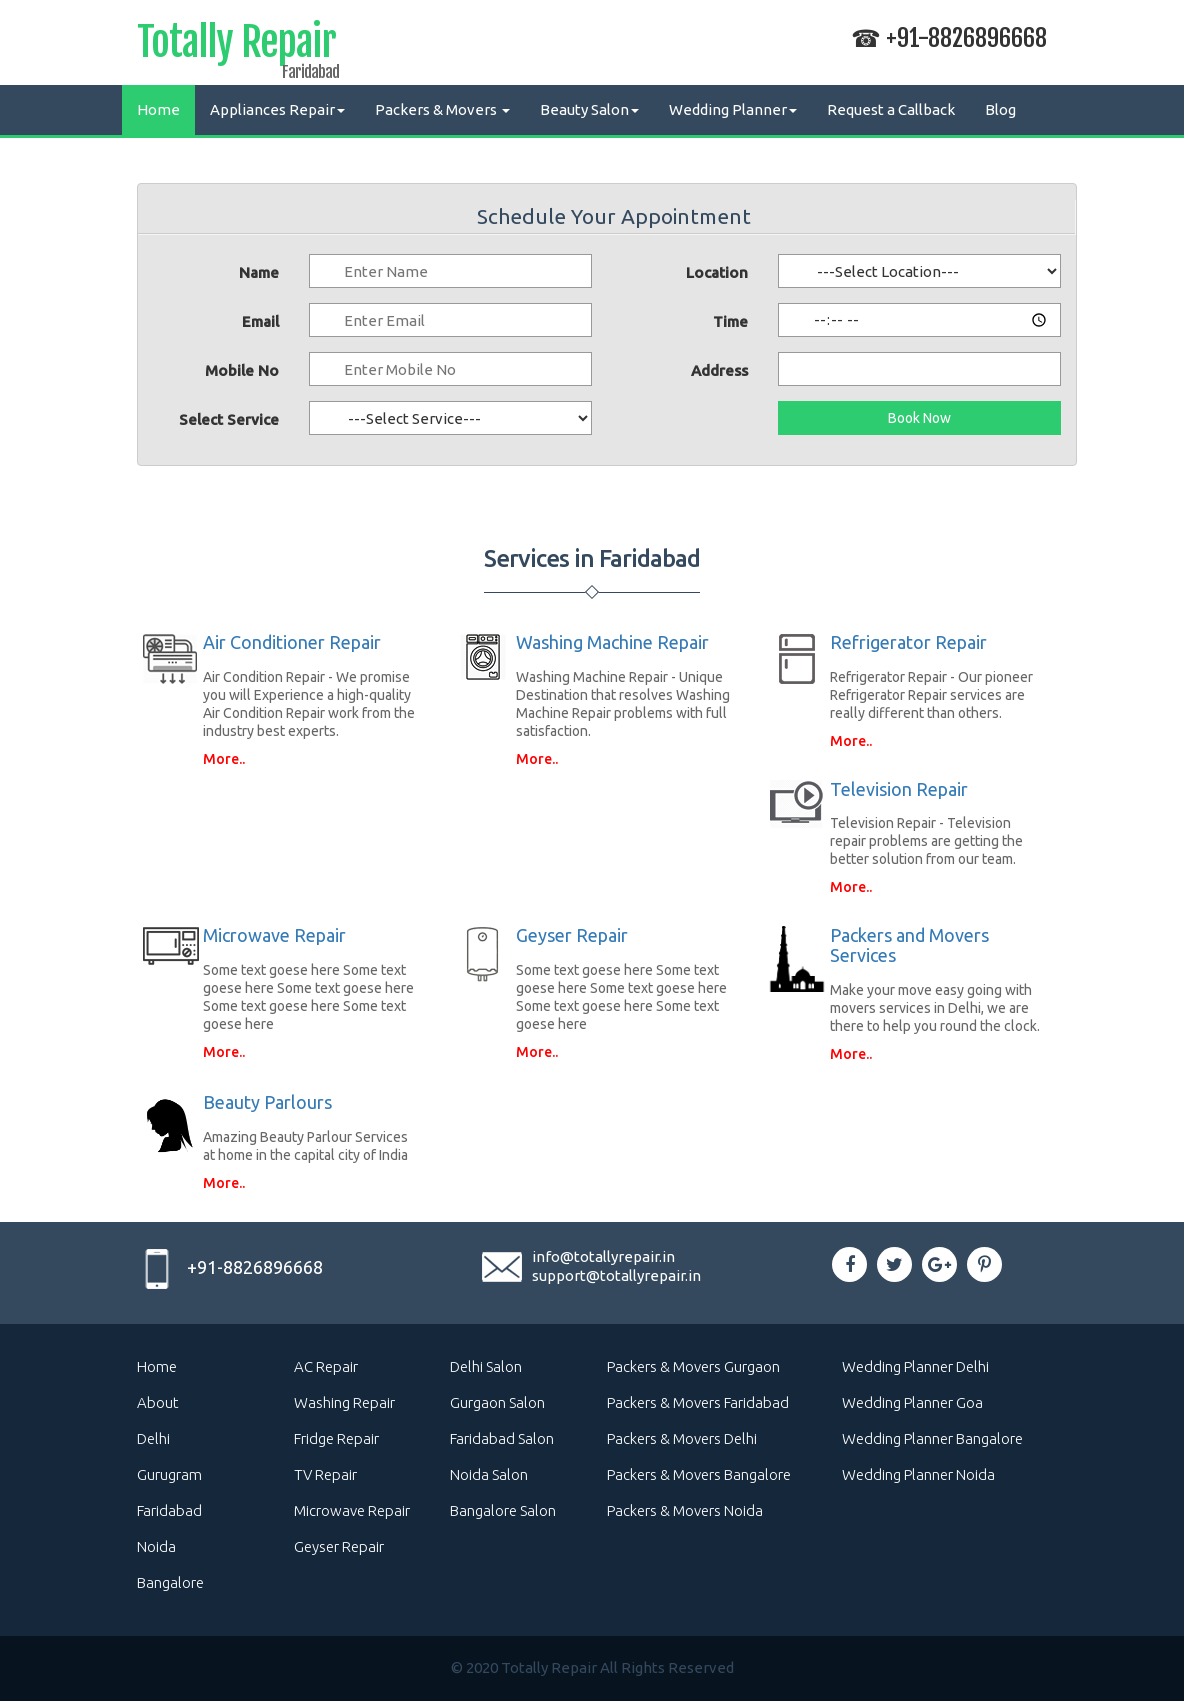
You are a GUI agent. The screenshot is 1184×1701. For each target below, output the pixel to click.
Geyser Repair (572, 935)
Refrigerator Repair (908, 642)
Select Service (229, 419)
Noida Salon (489, 1474)
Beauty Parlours (267, 1102)
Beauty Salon (589, 109)
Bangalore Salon (503, 1510)
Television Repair (899, 789)
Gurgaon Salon (497, 1402)
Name (259, 272)
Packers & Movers (442, 109)
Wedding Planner (733, 109)
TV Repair (325, 1474)
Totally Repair (236, 46)
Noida (156, 1546)
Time (730, 321)
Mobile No (242, 370)
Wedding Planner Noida (918, 1474)
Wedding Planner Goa (912, 1402)
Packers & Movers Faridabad (698, 1402)
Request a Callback (891, 109)
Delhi (153, 1438)
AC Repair (326, 1366)
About (158, 1402)
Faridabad (169, 1510)
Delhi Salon (486, 1366)
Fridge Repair (336, 1438)
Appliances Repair (277, 109)
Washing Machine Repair (612, 642)
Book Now (919, 418)
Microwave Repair (274, 935)
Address (719, 370)
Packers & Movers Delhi (682, 1438)
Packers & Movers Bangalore (699, 1474)
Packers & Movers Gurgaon (693, 1366)
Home (158, 109)
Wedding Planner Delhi (915, 1366)
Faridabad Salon (502, 1438)
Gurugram (169, 1474)
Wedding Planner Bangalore (932, 1438)
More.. (224, 759)
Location (717, 272)
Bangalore (170, 1582)
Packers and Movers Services (909, 945)
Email (260, 321)
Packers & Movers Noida (685, 1510)
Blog (1000, 109)
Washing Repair (344, 1402)
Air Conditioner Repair (292, 642)
